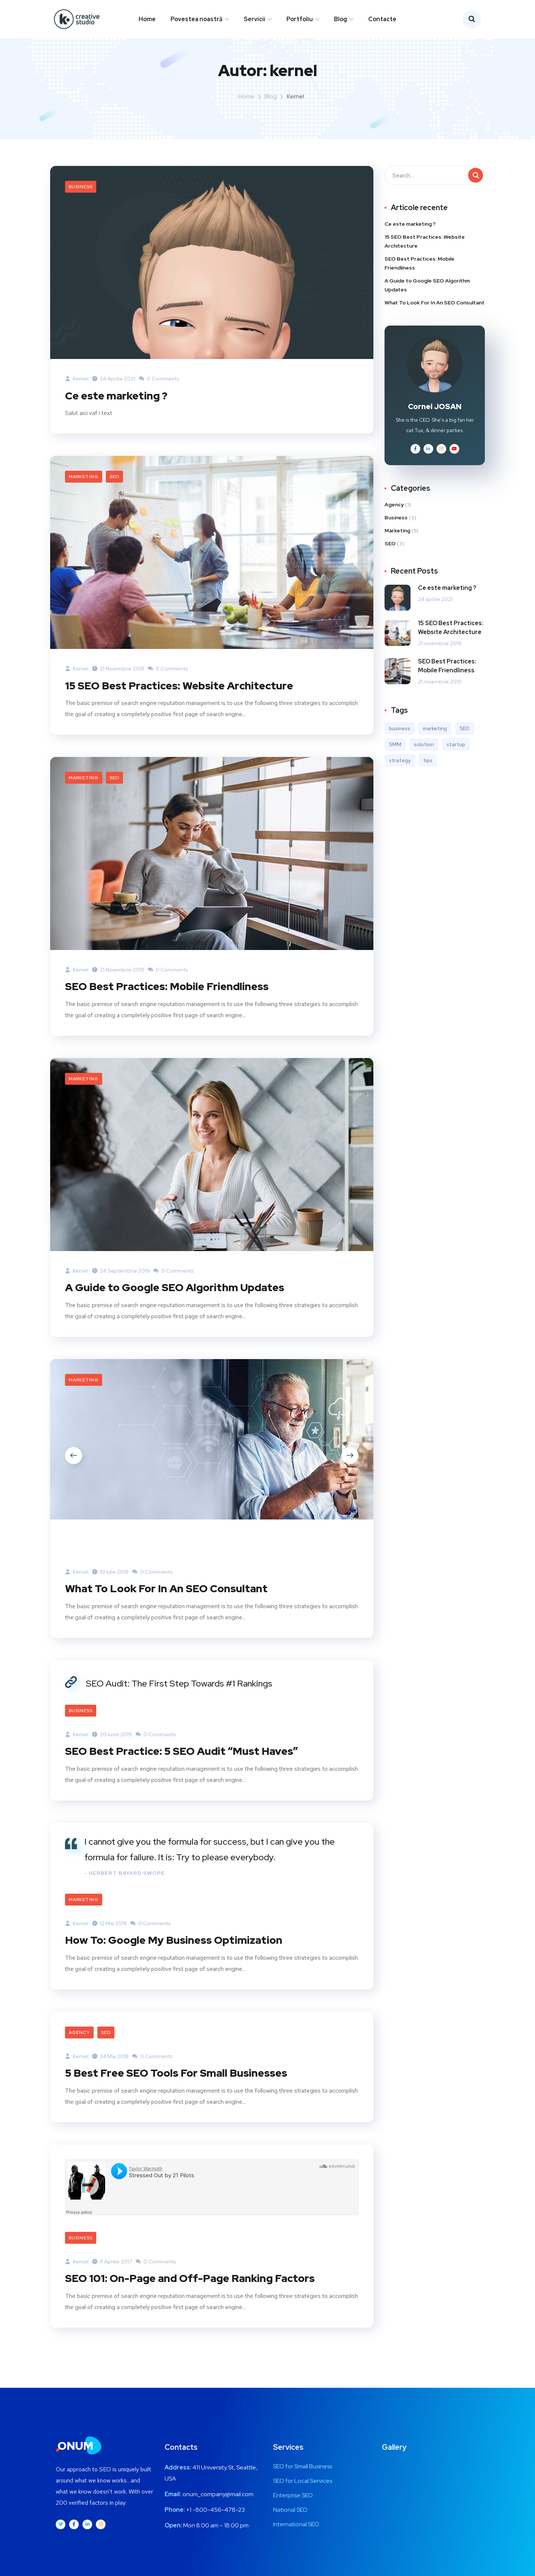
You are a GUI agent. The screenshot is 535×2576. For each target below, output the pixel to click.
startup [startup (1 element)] (456, 758)
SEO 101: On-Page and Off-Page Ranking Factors (197, 2290)
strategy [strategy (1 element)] (400, 774)
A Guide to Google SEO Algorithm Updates (181, 1300)
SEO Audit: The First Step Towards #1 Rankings (179, 1696)
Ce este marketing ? (119, 409)
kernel (76, 393)
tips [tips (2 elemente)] (427, 774)
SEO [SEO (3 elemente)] (465, 743)
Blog (340, 19)
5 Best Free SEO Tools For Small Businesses (181, 2085)
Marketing (83, 491)
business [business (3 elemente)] (399, 743)
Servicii (254, 19)
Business (81, 201)
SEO (114, 491)
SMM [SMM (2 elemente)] (395, 758)
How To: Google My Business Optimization (179, 1952)
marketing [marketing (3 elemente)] (435, 743)
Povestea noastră (197, 19)
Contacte (382, 19)
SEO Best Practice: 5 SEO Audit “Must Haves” (188, 1763)
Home (147, 19)
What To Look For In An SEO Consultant (171, 1601)
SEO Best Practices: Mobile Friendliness (172, 1000)
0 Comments (159, 393)
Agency (79, 2045)
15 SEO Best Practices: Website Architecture (186, 699)
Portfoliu (299, 19)
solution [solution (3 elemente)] (424, 758)
